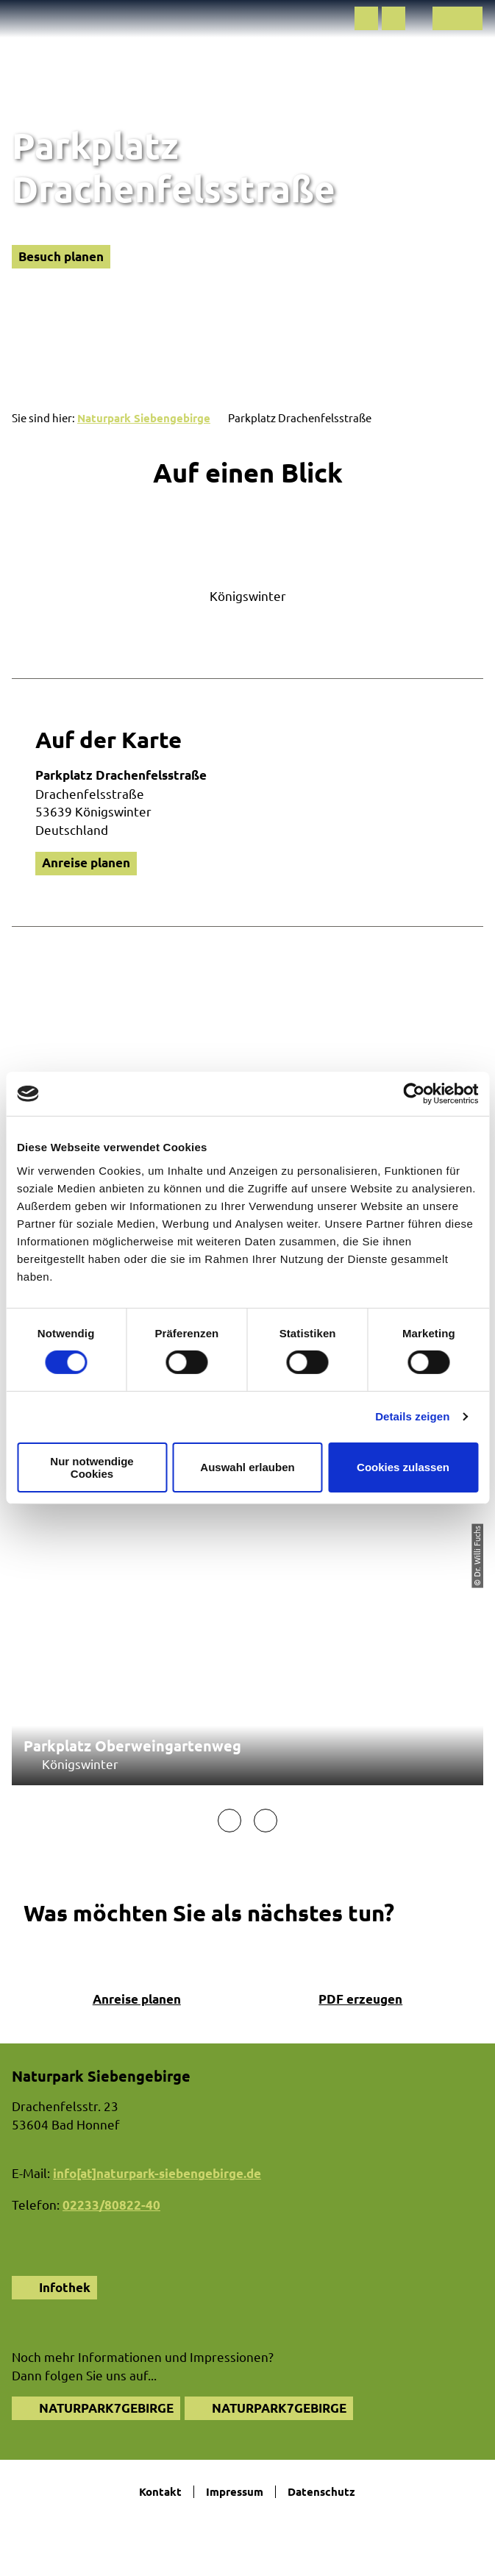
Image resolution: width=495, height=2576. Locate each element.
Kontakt (160, 2492)
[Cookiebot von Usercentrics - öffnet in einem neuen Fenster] (413, 1094)
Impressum (234, 2492)
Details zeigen (412, 1416)
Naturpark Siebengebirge (143, 417)
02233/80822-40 (111, 2205)
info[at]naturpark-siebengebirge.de (157, 2173)
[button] (366, 18)
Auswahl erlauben (247, 1467)
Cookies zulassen (403, 1467)
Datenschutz (321, 2492)
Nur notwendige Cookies (91, 1467)
